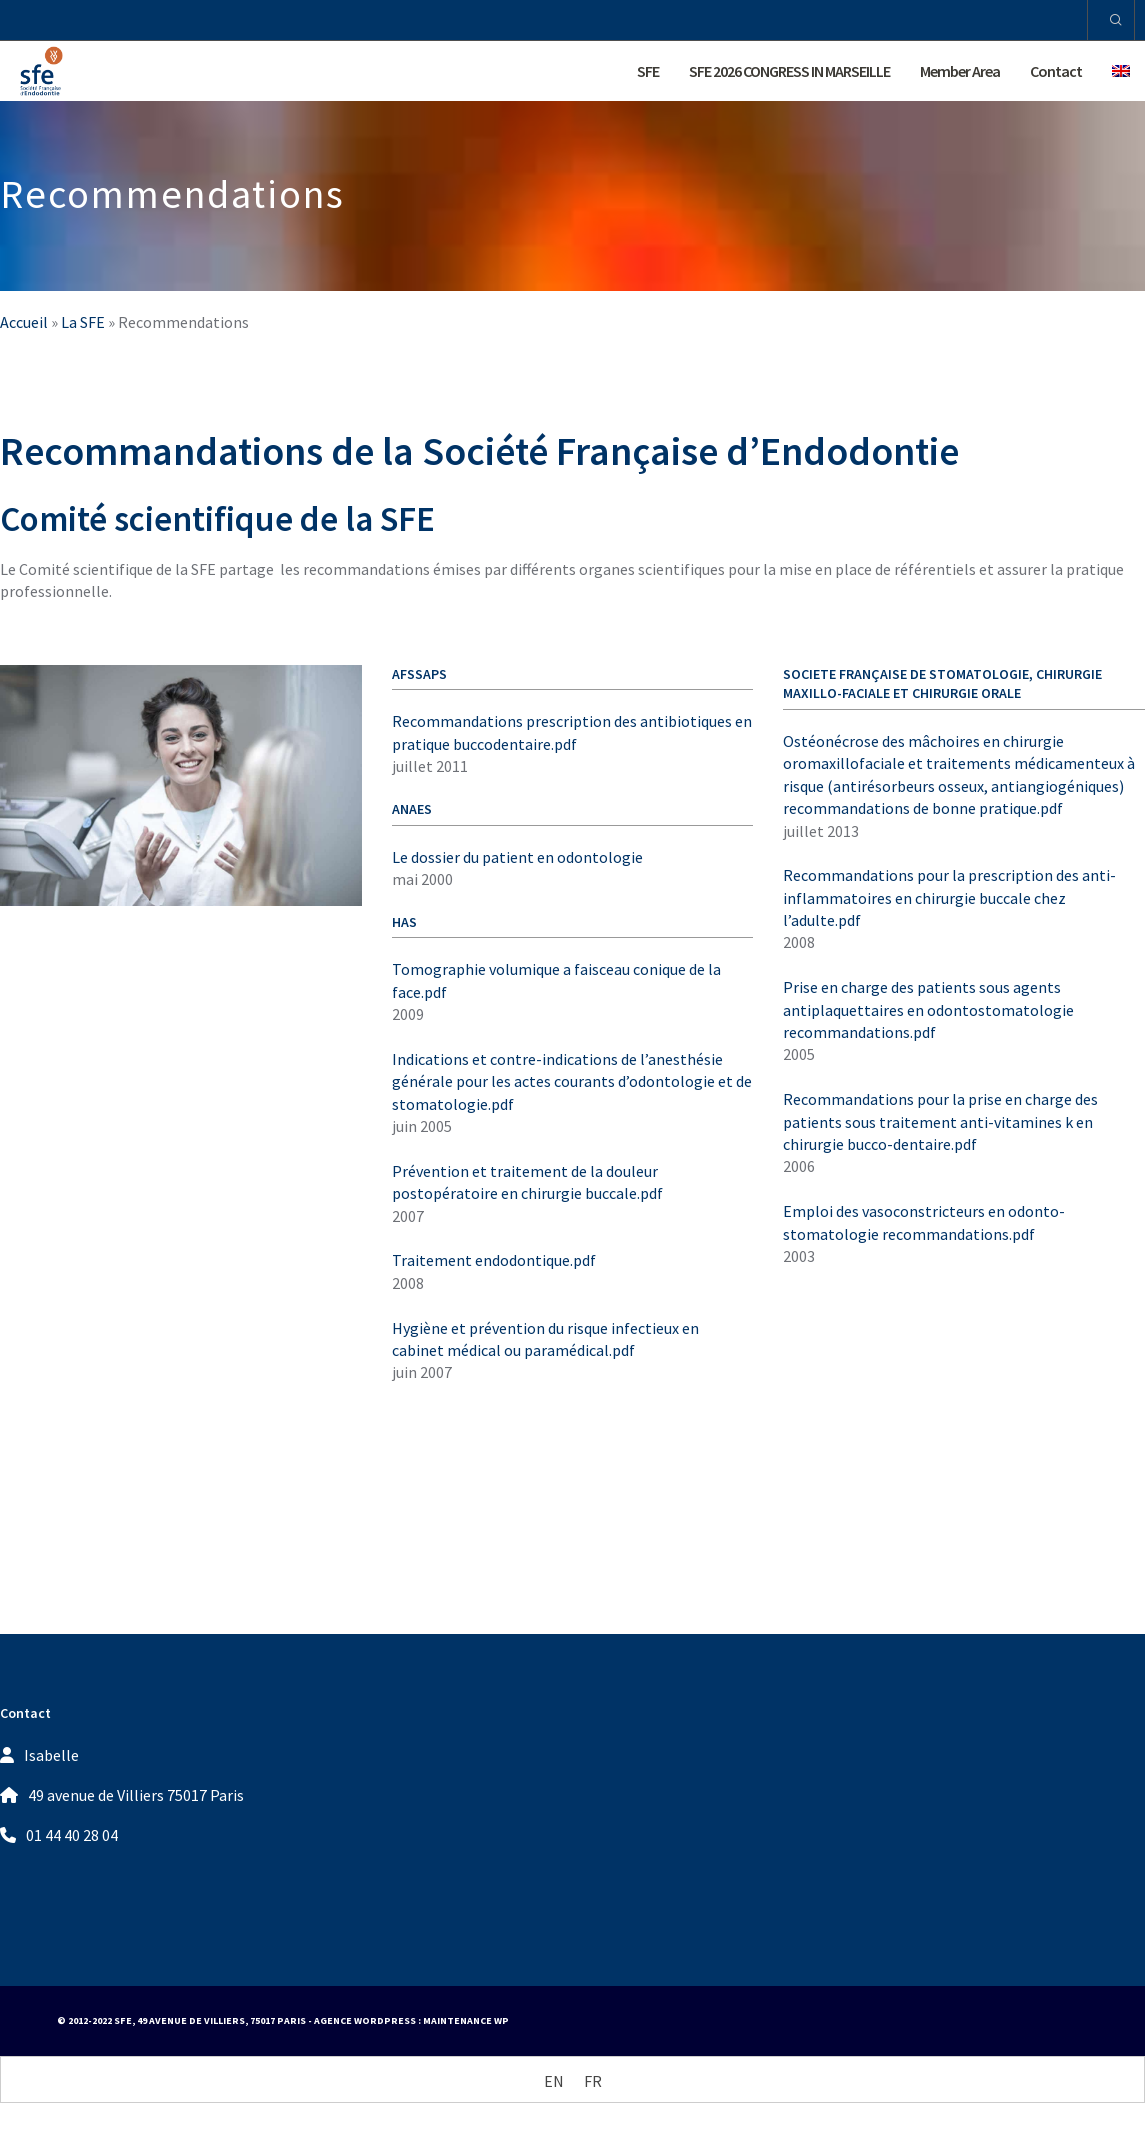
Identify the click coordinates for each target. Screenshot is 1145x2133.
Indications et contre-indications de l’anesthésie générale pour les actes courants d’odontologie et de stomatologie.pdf (572, 1081)
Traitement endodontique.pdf (494, 1260)
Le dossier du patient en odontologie (517, 857)
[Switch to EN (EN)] (554, 2080)
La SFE (83, 322)
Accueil (24, 322)
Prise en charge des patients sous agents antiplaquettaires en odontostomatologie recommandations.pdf (928, 1009)
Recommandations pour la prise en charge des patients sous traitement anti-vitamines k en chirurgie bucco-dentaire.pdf (940, 1121)
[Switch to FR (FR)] (593, 2080)
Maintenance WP (466, 2020)
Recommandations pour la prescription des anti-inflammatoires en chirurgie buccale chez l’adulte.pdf (949, 897)
